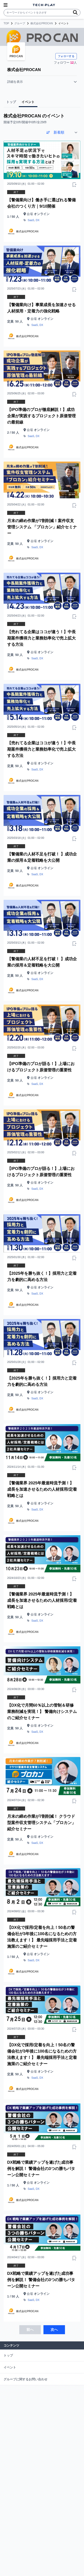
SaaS (31, 220)
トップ (8, 2355)
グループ (19, 23)
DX (37, 220)
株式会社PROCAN (41, 23)
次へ (54, 2329)
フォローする (66, 56)
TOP (6, 23)
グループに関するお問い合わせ (25, 2379)
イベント (10, 2367)
